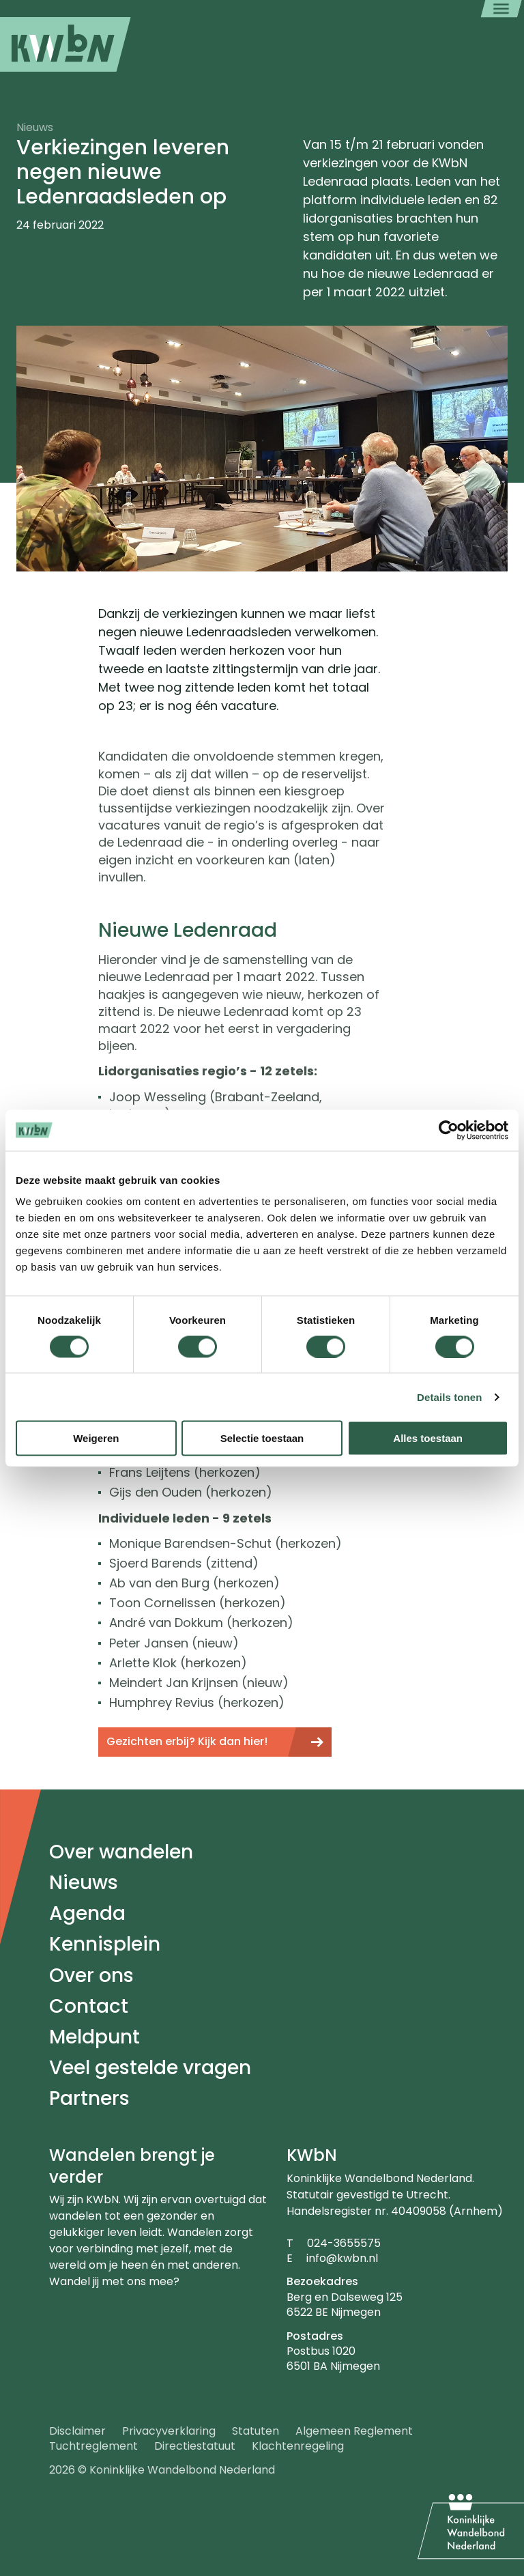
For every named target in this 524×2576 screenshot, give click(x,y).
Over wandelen (121, 1852)
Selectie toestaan (262, 1438)
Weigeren (96, 1438)
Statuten (255, 2431)
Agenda (87, 1913)
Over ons (91, 1975)
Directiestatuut (194, 2446)
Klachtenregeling (298, 2446)
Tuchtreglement (93, 2446)
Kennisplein (104, 1944)
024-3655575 (344, 2243)
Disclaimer (77, 2431)
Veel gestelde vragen (150, 2067)
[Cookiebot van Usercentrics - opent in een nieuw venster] (448, 1130)
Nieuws (83, 1882)
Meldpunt (94, 2037)
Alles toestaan (428, 1438)
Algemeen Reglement (354, 2431)
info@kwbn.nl (342, 2258)
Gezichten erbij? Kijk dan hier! (186, 1741)
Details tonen (449, 1396)
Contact (88, 2006)
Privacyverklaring (169, 2431)
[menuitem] (65, 44)
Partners (89, 2098)
